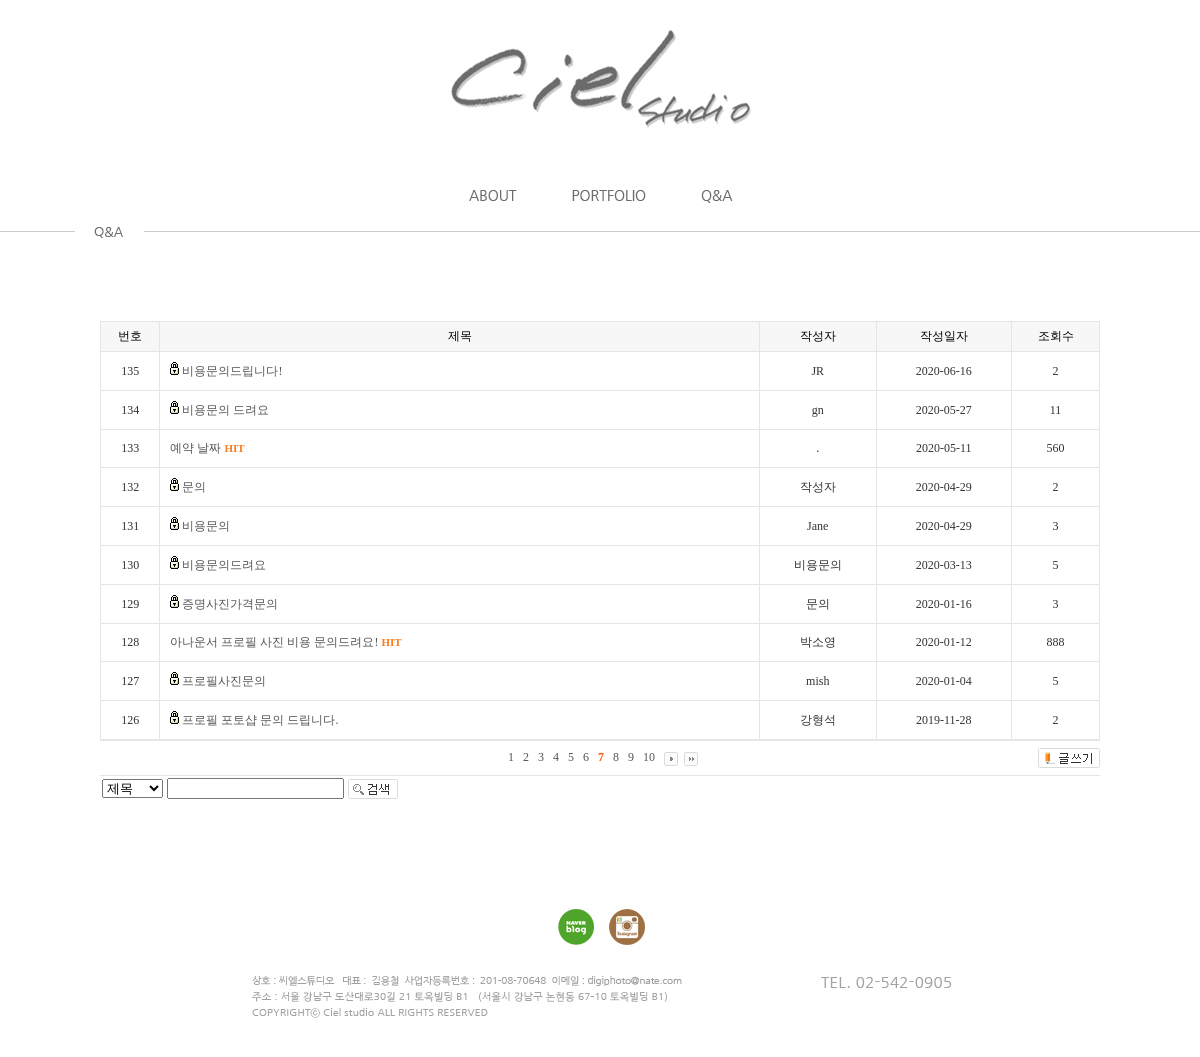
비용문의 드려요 (225, 410)
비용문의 (206, 526)
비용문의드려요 (224, 565)
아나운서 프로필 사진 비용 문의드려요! (285, 642)
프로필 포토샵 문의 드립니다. (260, 720)
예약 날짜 (207, 448)
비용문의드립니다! (232, 371)
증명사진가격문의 (230, 604)
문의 (194, 487)
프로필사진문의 (224, 681)
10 (649, 757)
